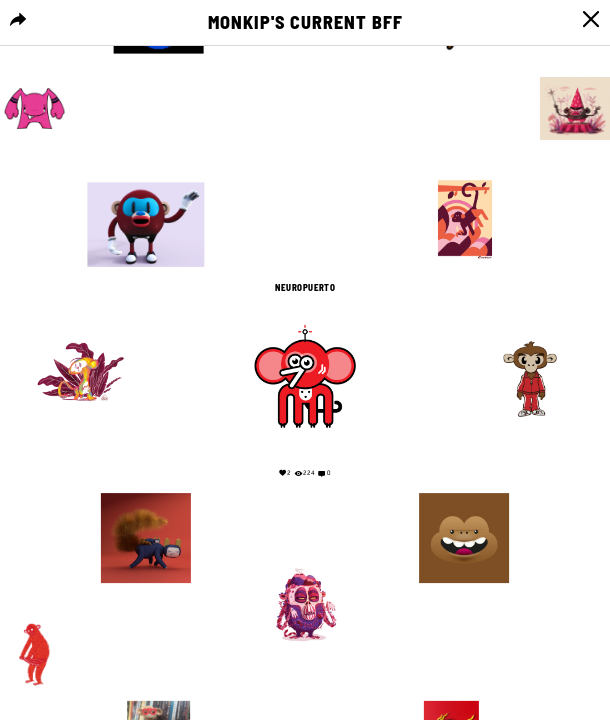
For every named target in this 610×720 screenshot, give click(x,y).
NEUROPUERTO (305, 288)
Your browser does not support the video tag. (305, 152)
